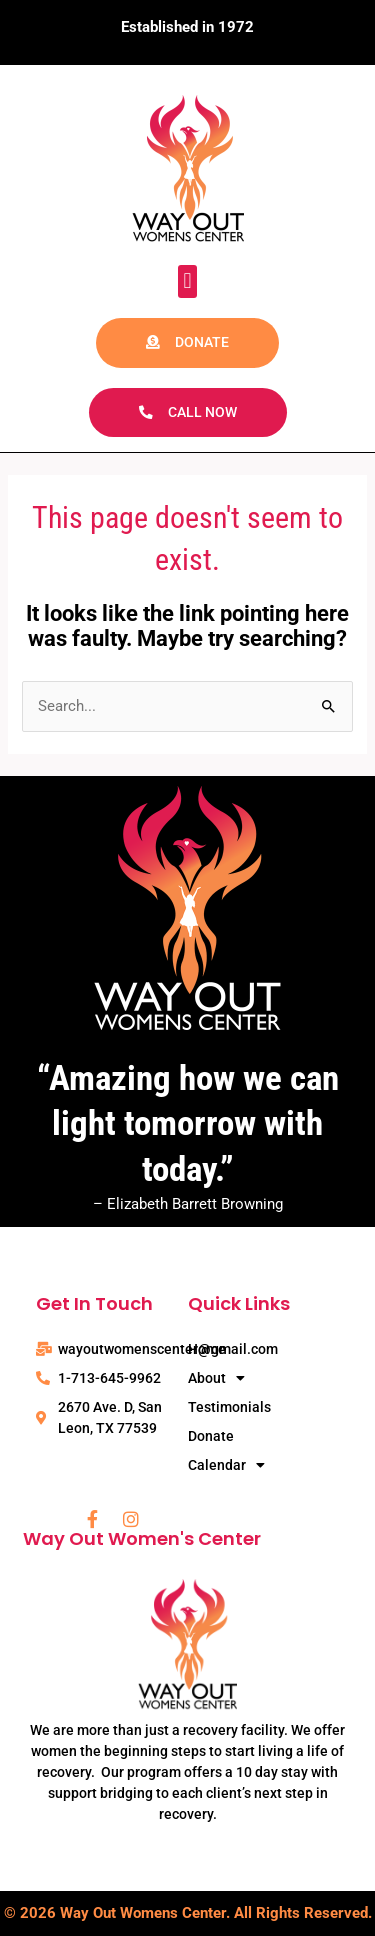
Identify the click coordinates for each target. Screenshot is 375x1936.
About (216, 1378)
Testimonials (229, 1407)
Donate (211, 1436)
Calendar (226, 1465)
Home (207, 1349)
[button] (187, 281)
